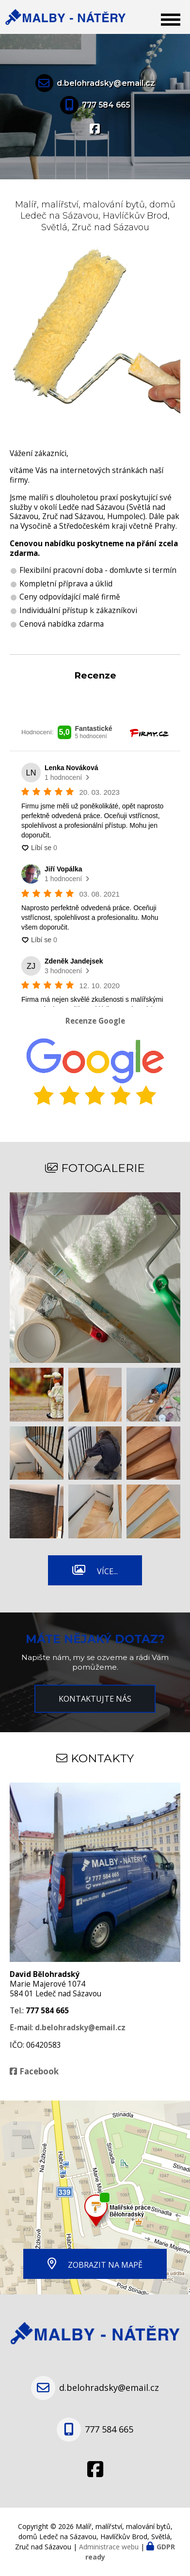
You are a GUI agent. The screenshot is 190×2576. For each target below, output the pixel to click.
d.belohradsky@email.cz (106, 83)
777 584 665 (106, 105)
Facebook (39, 2071)
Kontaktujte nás (95, 1698)
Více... (107, 1571)
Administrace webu (109, 2546)
